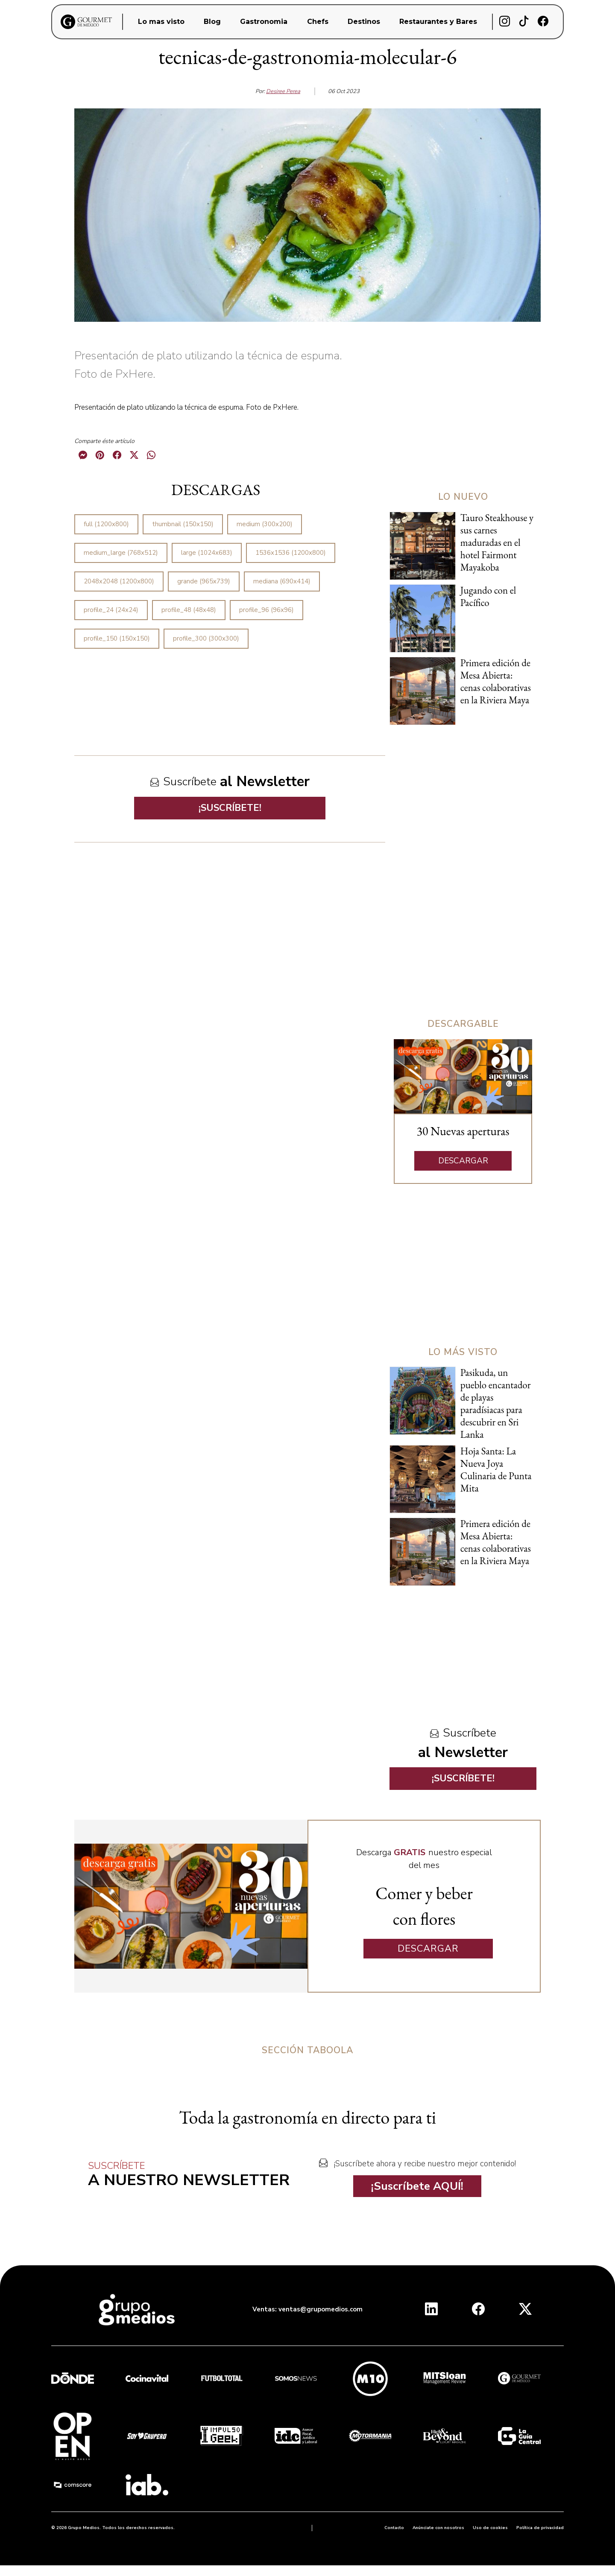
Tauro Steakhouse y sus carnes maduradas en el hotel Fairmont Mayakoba (496, 542)
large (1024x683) (206, 552)
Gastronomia (263, 21)
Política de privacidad (540, 2528)
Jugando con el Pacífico (488, 596)
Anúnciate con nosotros (438, 2528)
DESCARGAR (463, 1160)
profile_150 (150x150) (117, 638)
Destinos (364, 21)
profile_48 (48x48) (188, 610)
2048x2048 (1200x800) (119, 581)
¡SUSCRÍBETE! (230, 807)
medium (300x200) (265, 524)
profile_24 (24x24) (111, 610)
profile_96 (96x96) (266, 610)
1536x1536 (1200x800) (290, 552)
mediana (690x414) (281, 581)
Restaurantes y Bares (438, 21)
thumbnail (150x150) (183, 524)
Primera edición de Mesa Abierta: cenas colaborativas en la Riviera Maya (495, 681)
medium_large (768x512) (121, 552)
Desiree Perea (283, 91)
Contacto (394, 2528)
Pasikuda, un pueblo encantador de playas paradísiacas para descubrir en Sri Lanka (495, 1403)
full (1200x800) (106, 524)
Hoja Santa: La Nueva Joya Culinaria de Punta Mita (496, 1470)
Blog (212, 21)
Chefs (317, 21)
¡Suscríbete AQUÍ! (417, 2186)
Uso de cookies (490, 2528)
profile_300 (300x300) (206, 638)
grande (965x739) (203, 581)
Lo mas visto (161, 21)
